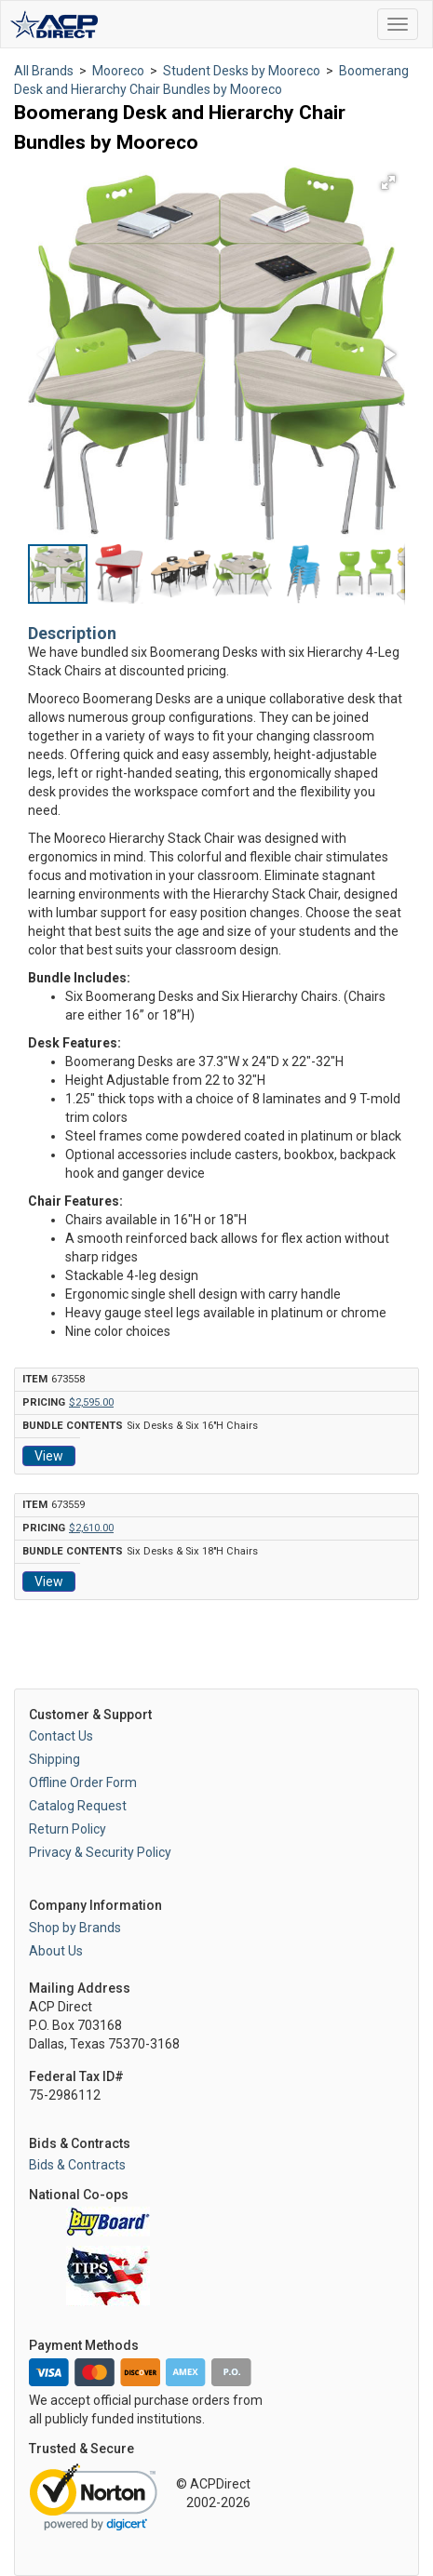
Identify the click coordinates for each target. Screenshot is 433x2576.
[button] (388, 182)
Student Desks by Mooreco (241, 70)
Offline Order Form (83, 1782)
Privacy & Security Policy (100, 1852)
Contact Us (61, 1735)
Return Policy (67, 1829)
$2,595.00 (91, 1402)
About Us (56, 1950)
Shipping (54, 1759)
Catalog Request (78, 1805)
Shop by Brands (75, 1927)
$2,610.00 (91, 1528)
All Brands (44, 70)
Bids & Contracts (77, 2164)
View (48, 1455)
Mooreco (118, 70)
